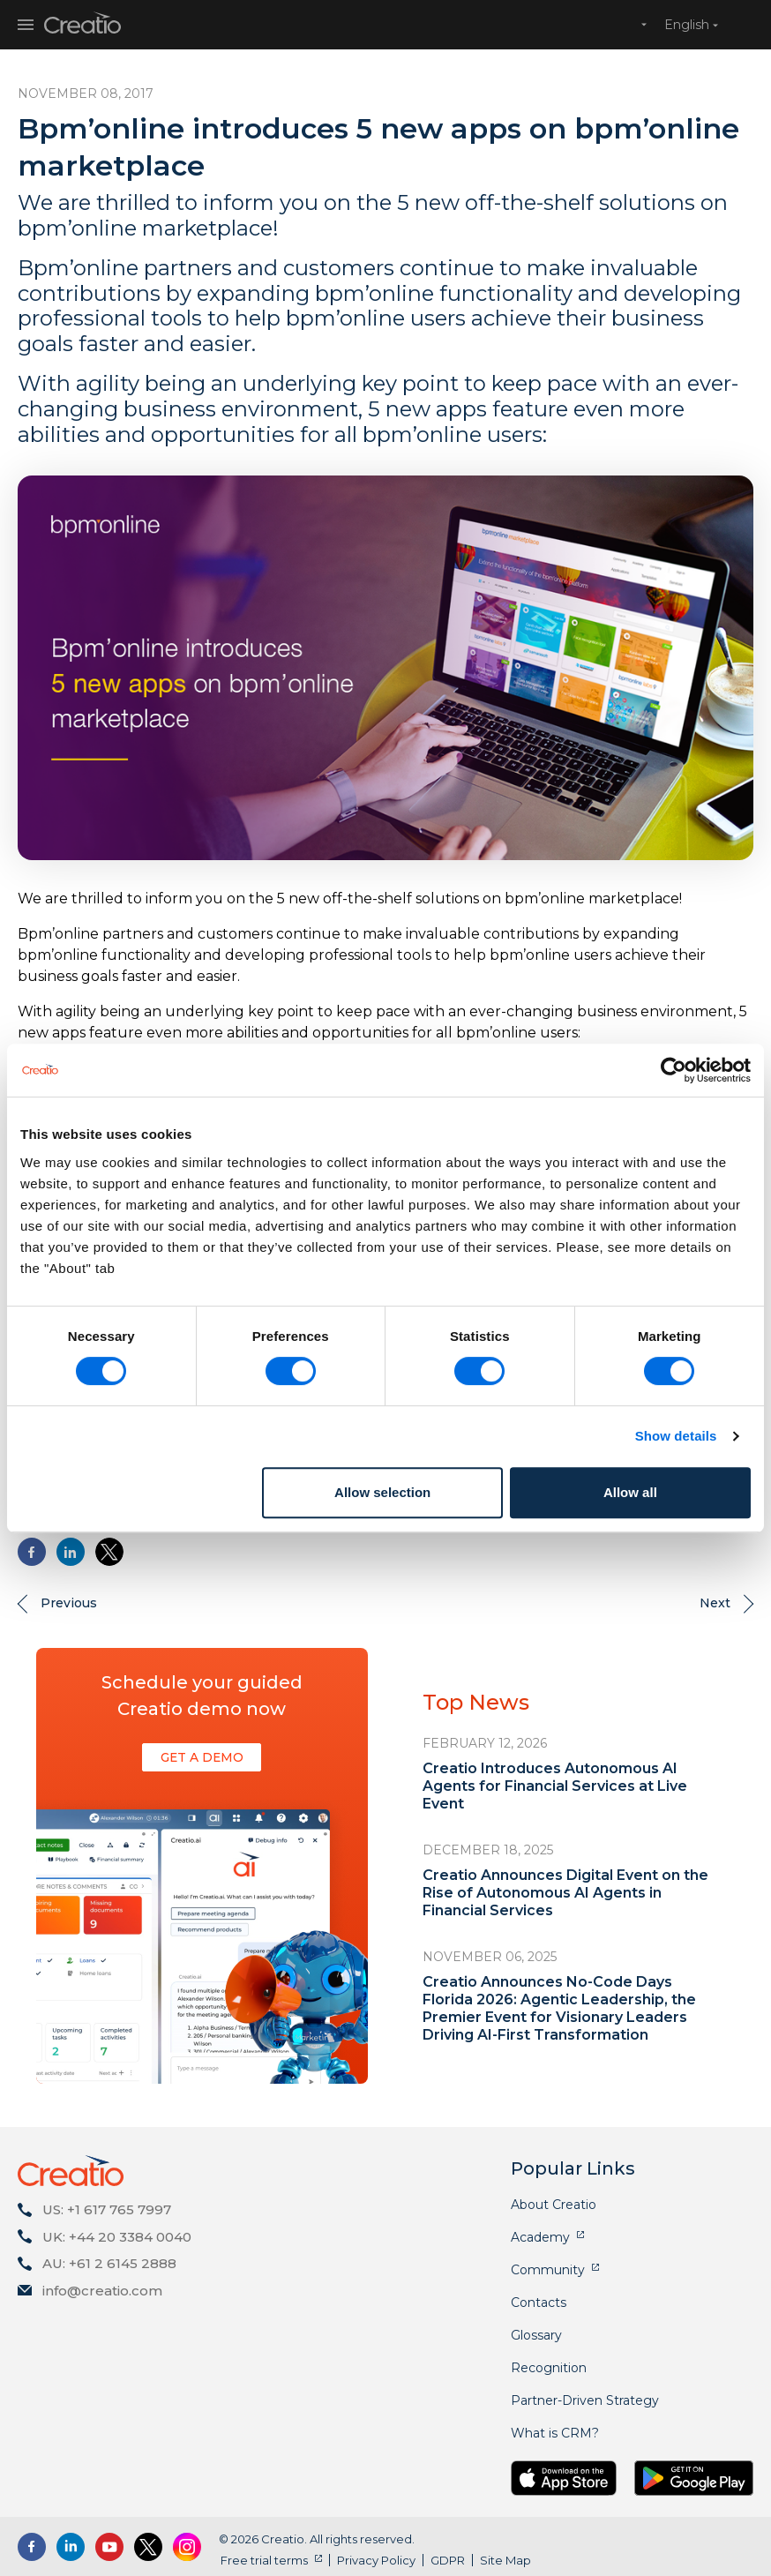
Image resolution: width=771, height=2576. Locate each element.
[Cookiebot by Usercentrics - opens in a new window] (673, 1070)
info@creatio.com (102, 2290)
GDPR (446, 2560)
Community (548, 2270)
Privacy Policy (374, 2560)
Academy (540, 2237)
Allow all (630, 1492)
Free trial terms (262, 2560)
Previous (69, 1603)
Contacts (538, 2302)
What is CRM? (555, 2433)
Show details (676, 1435)
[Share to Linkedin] (70, 1552)
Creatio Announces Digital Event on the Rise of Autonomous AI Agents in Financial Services (565, 1893)
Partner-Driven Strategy (585, 2400)
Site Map (503, 2560)
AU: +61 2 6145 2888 (109, 2263)
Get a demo (201, 1757)
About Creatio (553, 2205)
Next (715, 1603)
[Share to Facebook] (32, 1552)
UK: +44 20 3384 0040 (116, 2236)
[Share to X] (109, 1552)
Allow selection (382, 1492)
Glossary (536, 2335)
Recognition (549, 2368)
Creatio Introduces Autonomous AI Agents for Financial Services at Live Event (555, 1786)
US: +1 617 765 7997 (106, 2209)
